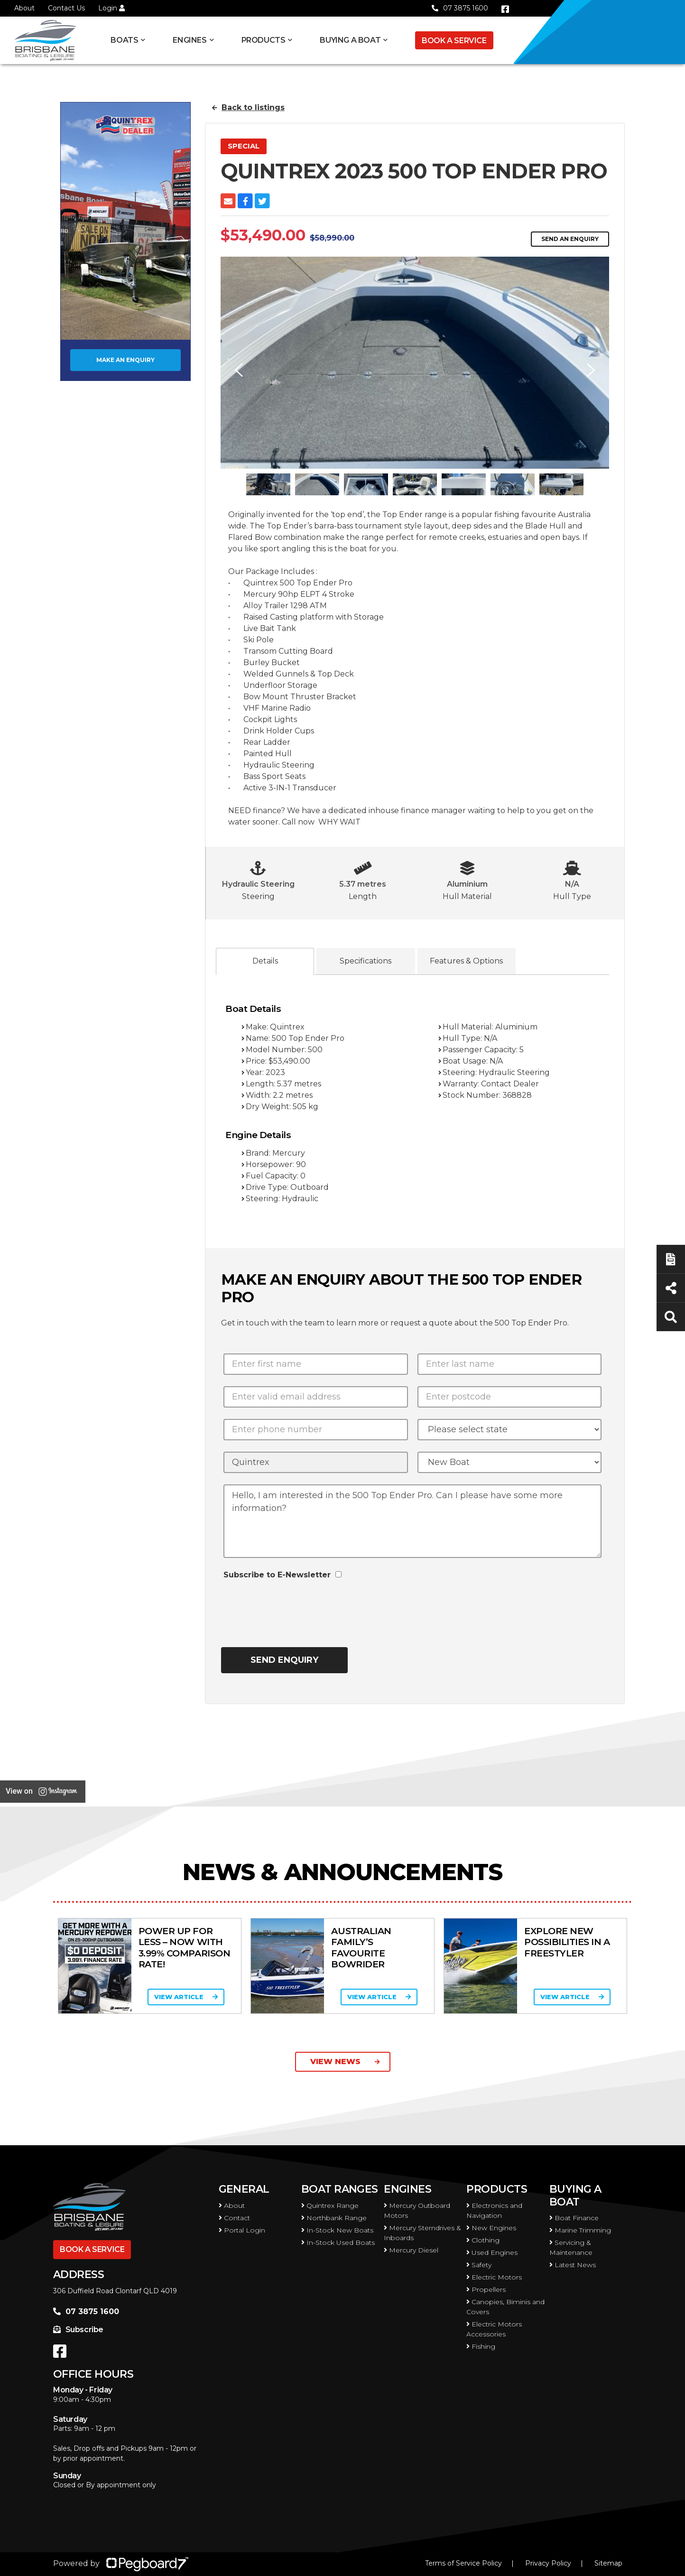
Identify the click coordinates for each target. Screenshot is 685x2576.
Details (265, 960)
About (24, 8)
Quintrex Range (330, 2205)
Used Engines (492, 2252)
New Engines (491, 2228)
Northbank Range (334, 2218)
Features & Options (466, 960)
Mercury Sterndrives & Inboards (422, 2233)
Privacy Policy (548, 2563)
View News (345, 2061)
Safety (478, 2265)
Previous (237, 370)
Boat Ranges (339, 2189)
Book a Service (454, 40)
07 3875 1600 (460, 8)
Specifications (365, 960)
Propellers (486, 2289)
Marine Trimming (580, 2230)
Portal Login (242, 2230)
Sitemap (608, 2563)
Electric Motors (494, 2277)
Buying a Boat (350, 40)
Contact (234, 2218)
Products (263, 40)
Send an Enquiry (570, 238)
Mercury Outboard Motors (417, 2210)
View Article (184, 1997)
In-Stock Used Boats (338, 2242)
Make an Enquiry (125, 359)
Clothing (483, 2240)
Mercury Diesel (411, 2250)
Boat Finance (574, 2218)
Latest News (572, 2265)
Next (592, 370)
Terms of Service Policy (463, 2563)
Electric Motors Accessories (494, 2329)
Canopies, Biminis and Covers (505, 2307)
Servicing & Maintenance (570, 2247)
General (244, 2189)
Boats (124, 40)
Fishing (480, 2346)
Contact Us (66, 8)
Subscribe (78, 2329)
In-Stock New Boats (337, 2230)
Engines (189, 40)
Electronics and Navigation (494, 2210)
